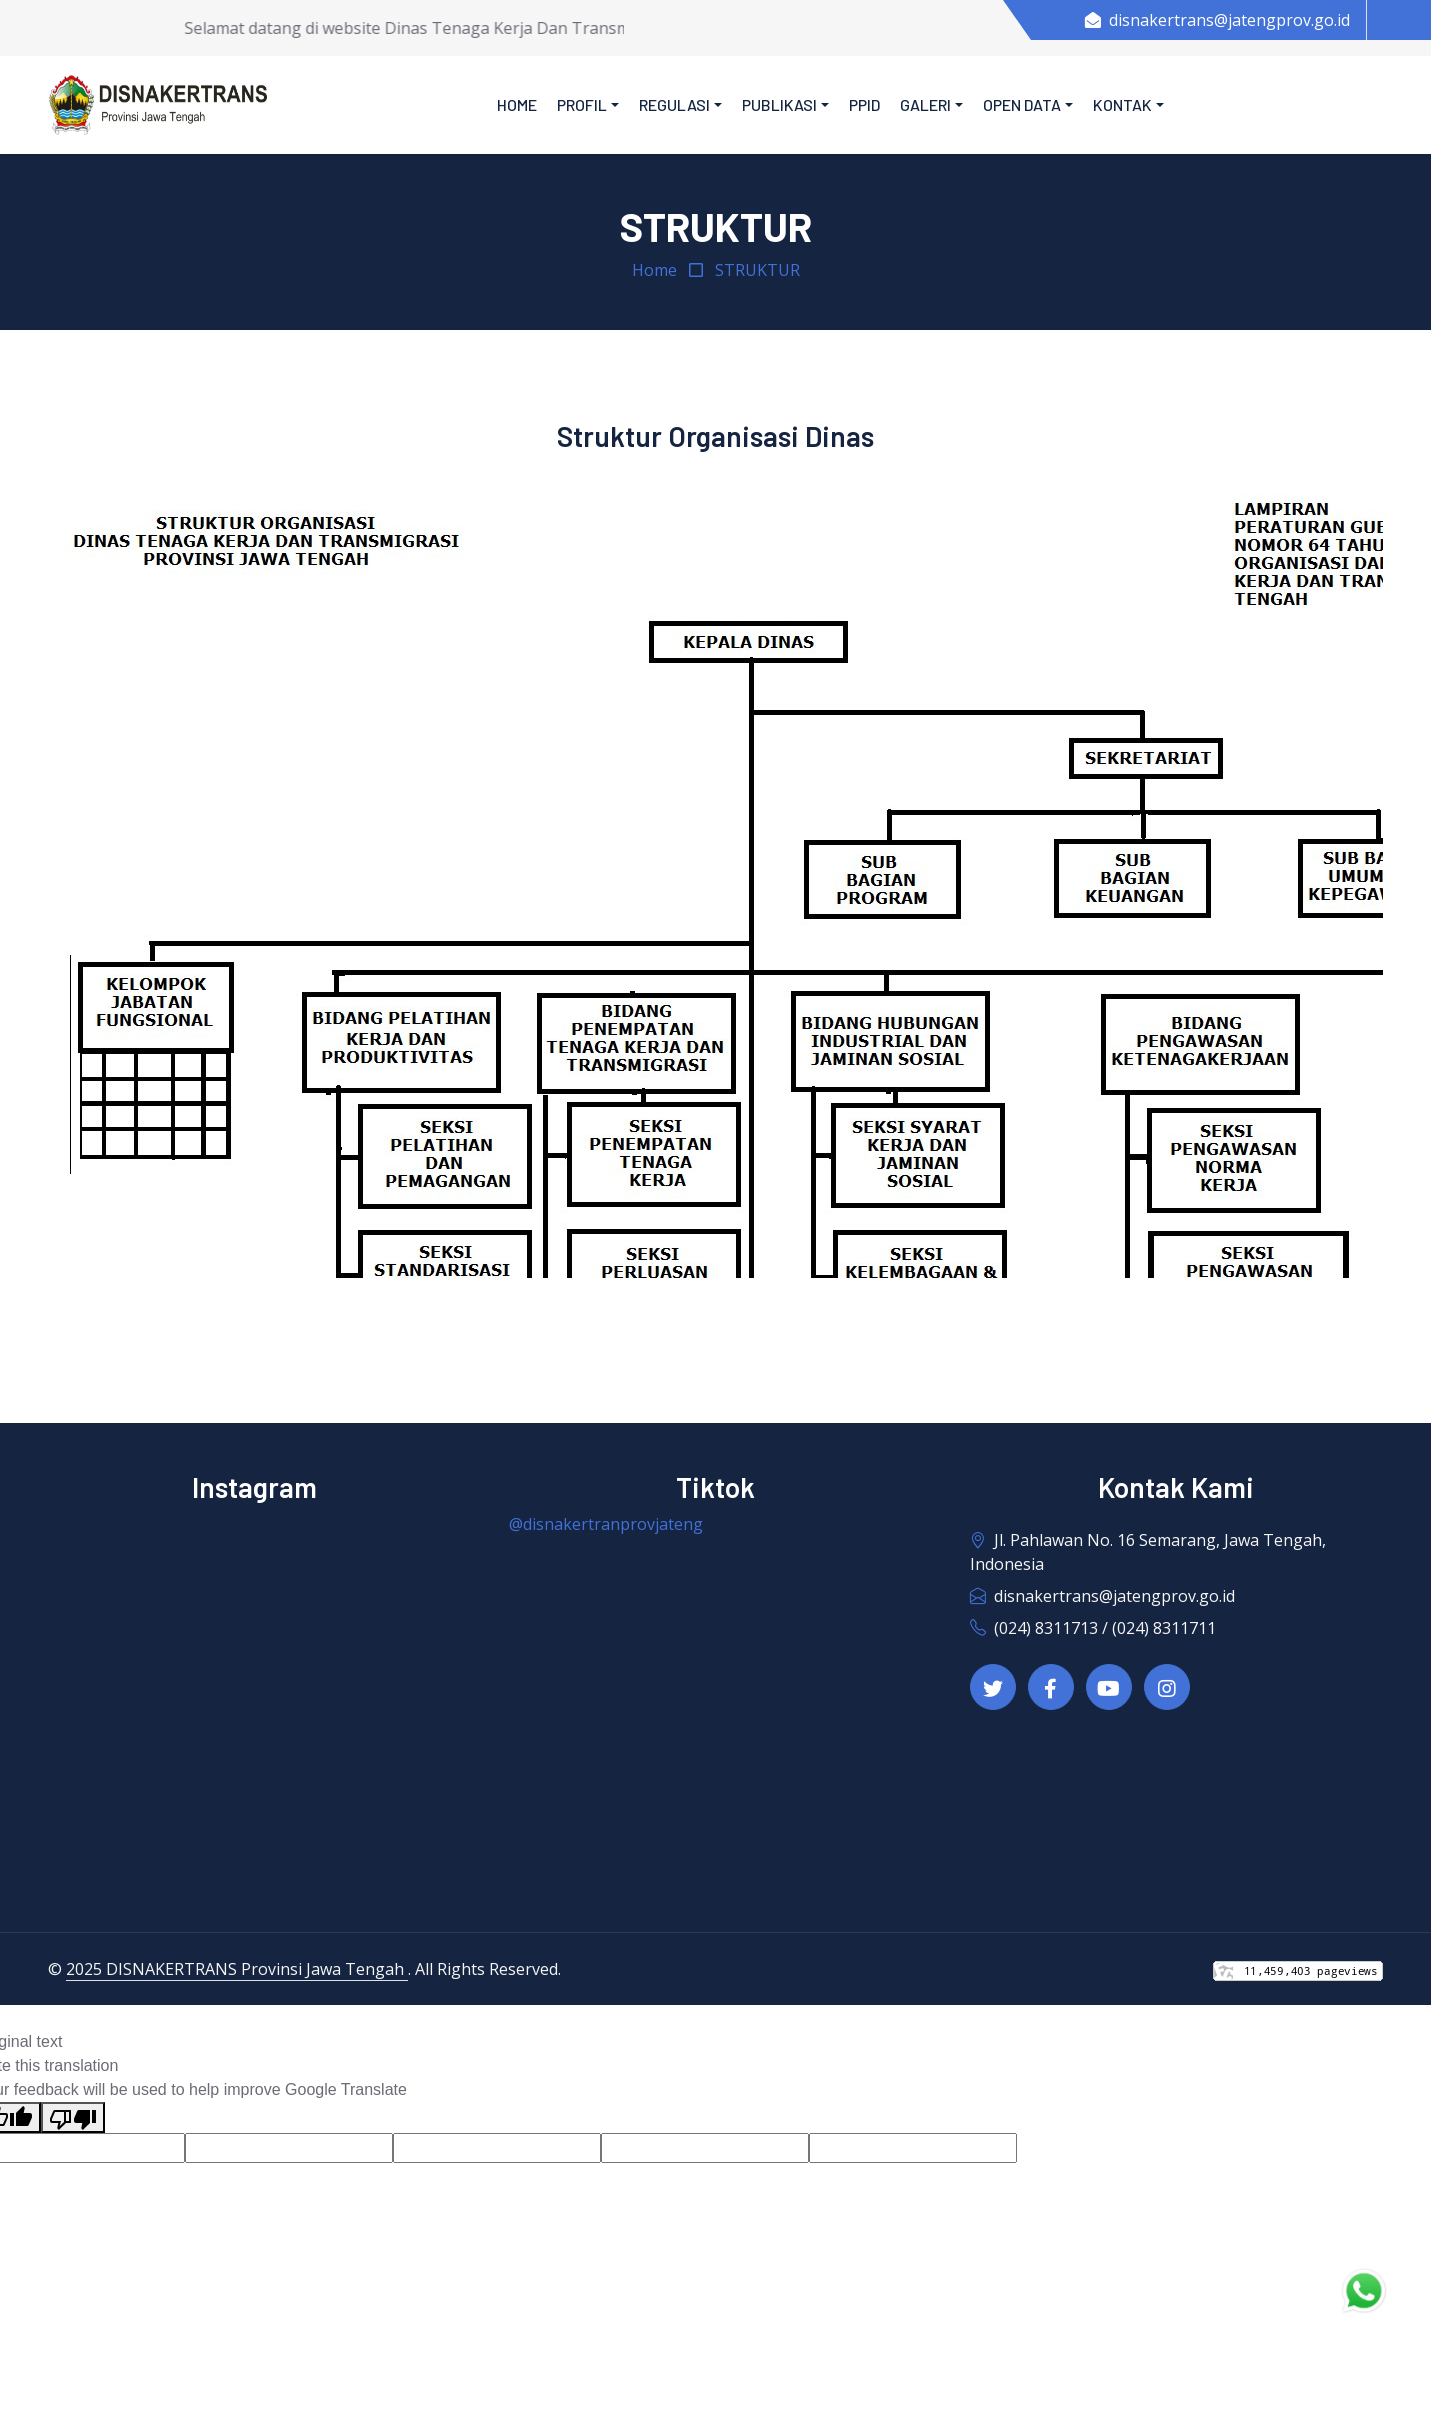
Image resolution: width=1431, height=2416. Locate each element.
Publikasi (779, 104)
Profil (582, 104)
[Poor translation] (73, 2117)
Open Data (1022, 104)
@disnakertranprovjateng (606, 1524)
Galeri (925, 104)
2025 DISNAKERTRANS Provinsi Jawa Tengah (237, 1969)
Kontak (1122, 104)
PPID (864, 104)
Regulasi (674, 104)
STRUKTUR (757, 270)
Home (517, 104)
